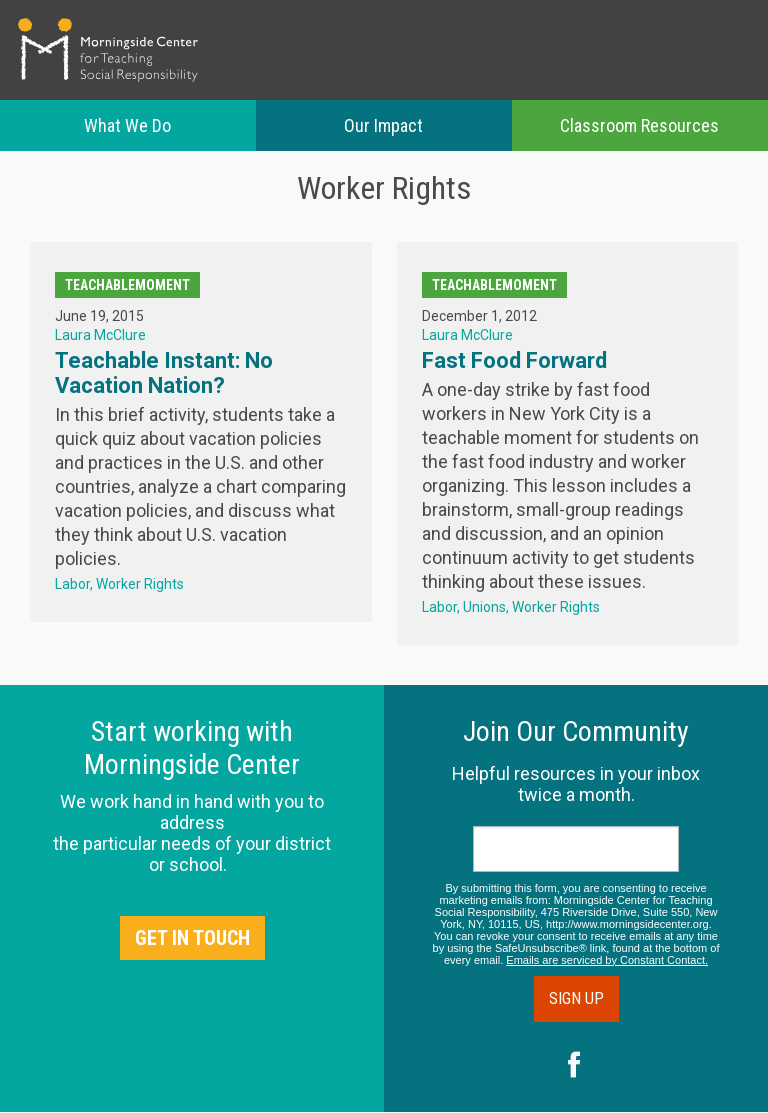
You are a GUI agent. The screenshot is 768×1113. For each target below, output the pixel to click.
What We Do (127, 125)
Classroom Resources (639, 125)
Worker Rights (140, 584)
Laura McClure (100, 335)
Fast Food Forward (514, 360)
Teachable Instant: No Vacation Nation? (164, 373)
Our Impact (383, 125)
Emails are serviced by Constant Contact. (607, 960)
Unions (484, 607)
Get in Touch (192, 938)
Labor (72, 584)
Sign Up (576, 998)
